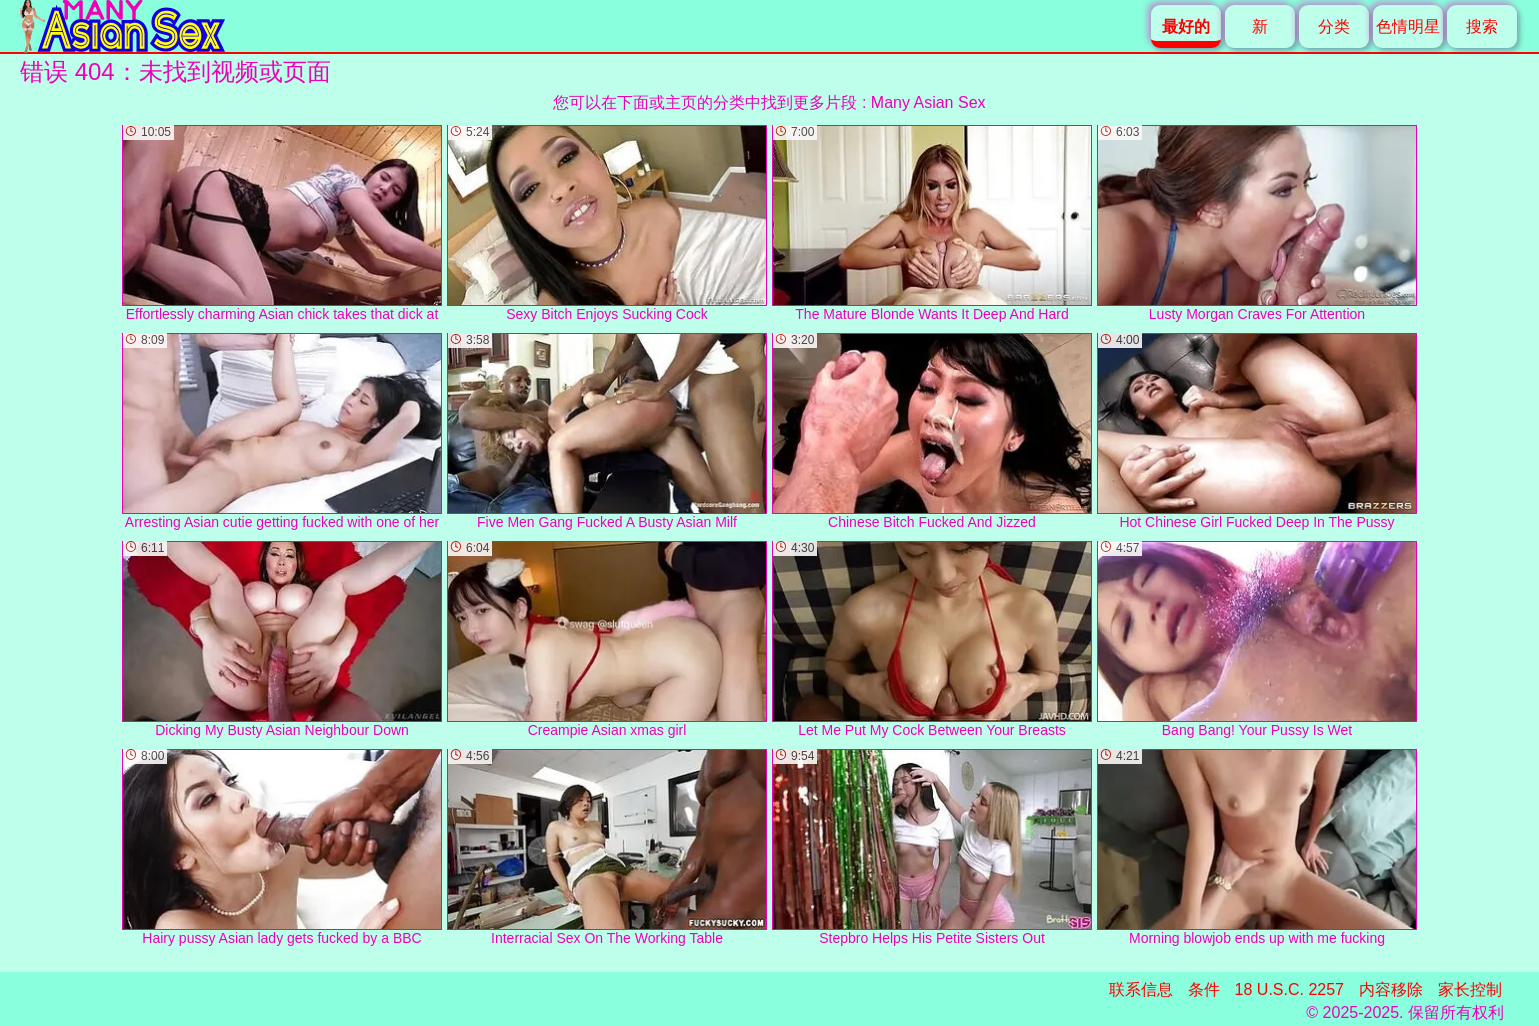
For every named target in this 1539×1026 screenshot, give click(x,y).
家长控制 (1470, 989)
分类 (1334, 26)
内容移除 (1391, 989)
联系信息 (1141, 989)
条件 (1204, 989)
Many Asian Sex (928, 102)
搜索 (1482, 26)
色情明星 (1408, 26)
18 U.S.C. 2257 (1289, 989)
